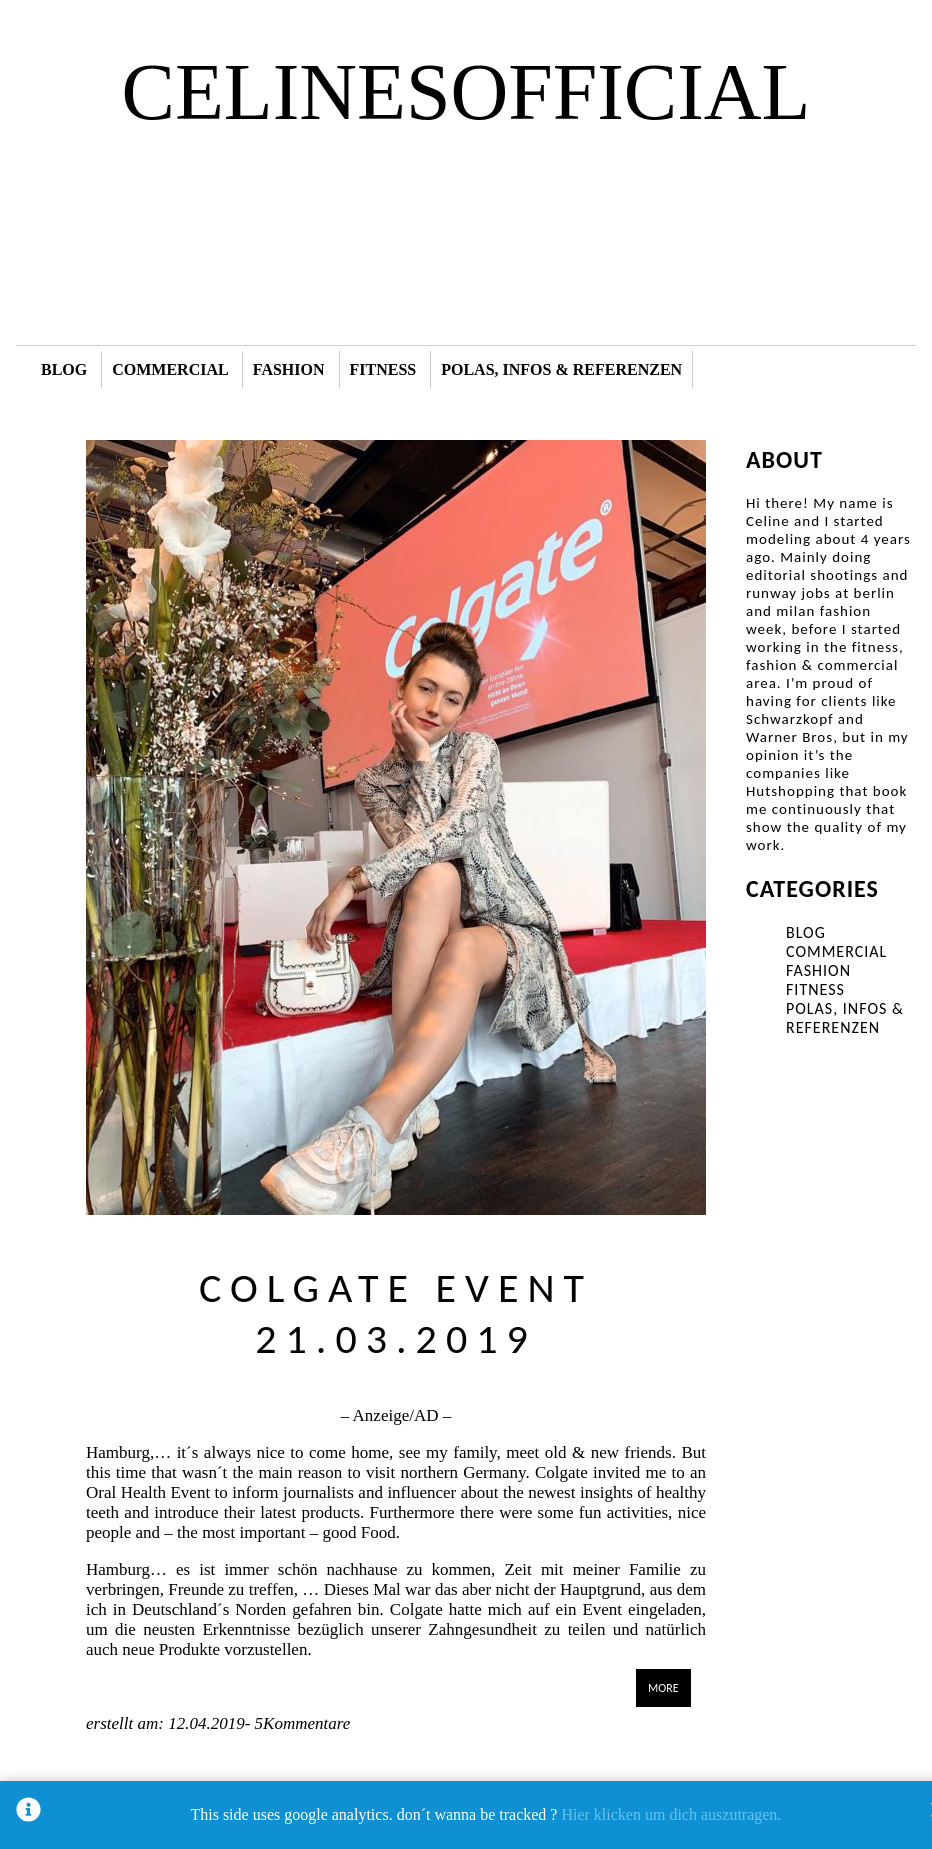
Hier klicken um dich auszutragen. (671, 1814)
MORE (663, 1688)
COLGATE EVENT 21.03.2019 (396, 1313)
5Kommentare (300, 1723)
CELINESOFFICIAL (466, 92)
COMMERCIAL (170, 369)
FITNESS (383, 369)
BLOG (64, 369)
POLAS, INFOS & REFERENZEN (561, 369)
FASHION (289, 369)
